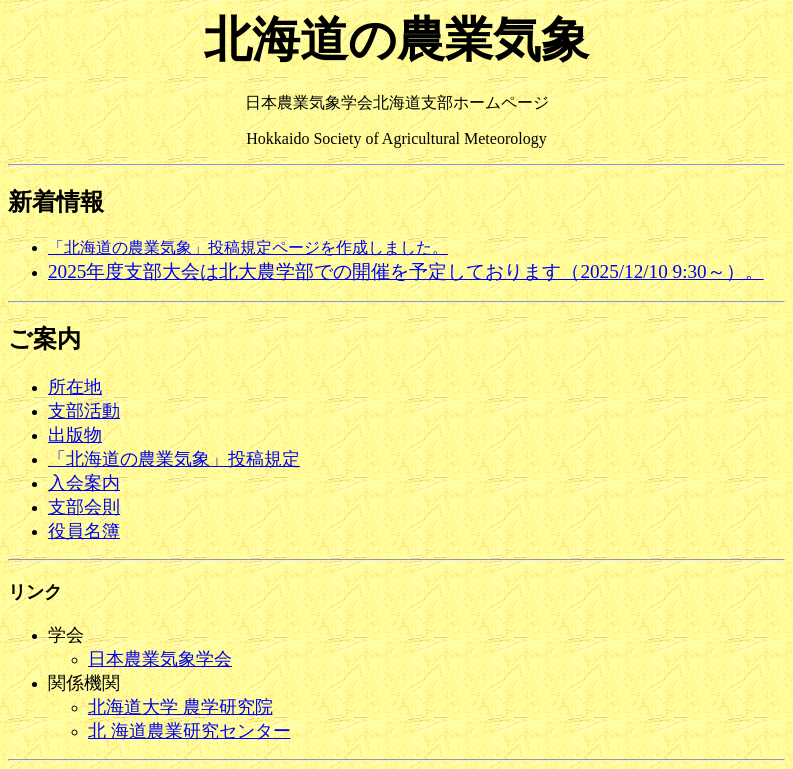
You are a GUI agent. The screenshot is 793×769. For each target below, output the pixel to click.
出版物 (75, 435)
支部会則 (84, 507)
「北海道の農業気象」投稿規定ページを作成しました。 (248, 247)
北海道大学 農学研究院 (180, 707)
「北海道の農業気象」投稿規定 (174, 459)
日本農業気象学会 (160, 659)
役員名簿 (84, 531)
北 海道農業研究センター (189, 731)
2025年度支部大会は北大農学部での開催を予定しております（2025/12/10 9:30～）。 (406, 271)
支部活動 (84, 411)
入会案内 (84, 483)
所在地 (75, 387)
